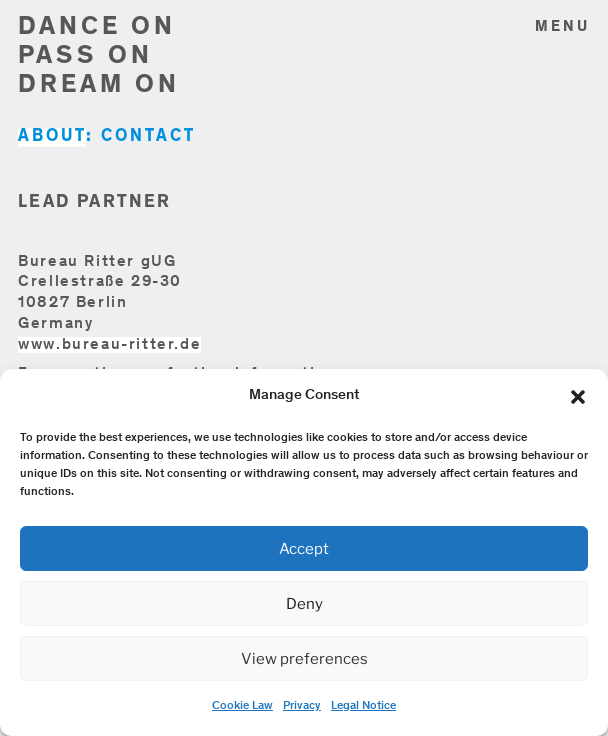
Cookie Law (242, 706)
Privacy (302, 706)
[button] (578, 397)
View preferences (304, 659)
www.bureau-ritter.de (109, 345)
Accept (304, 549)
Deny (304, 604)
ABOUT (52, 137)
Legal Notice (363, 706)
